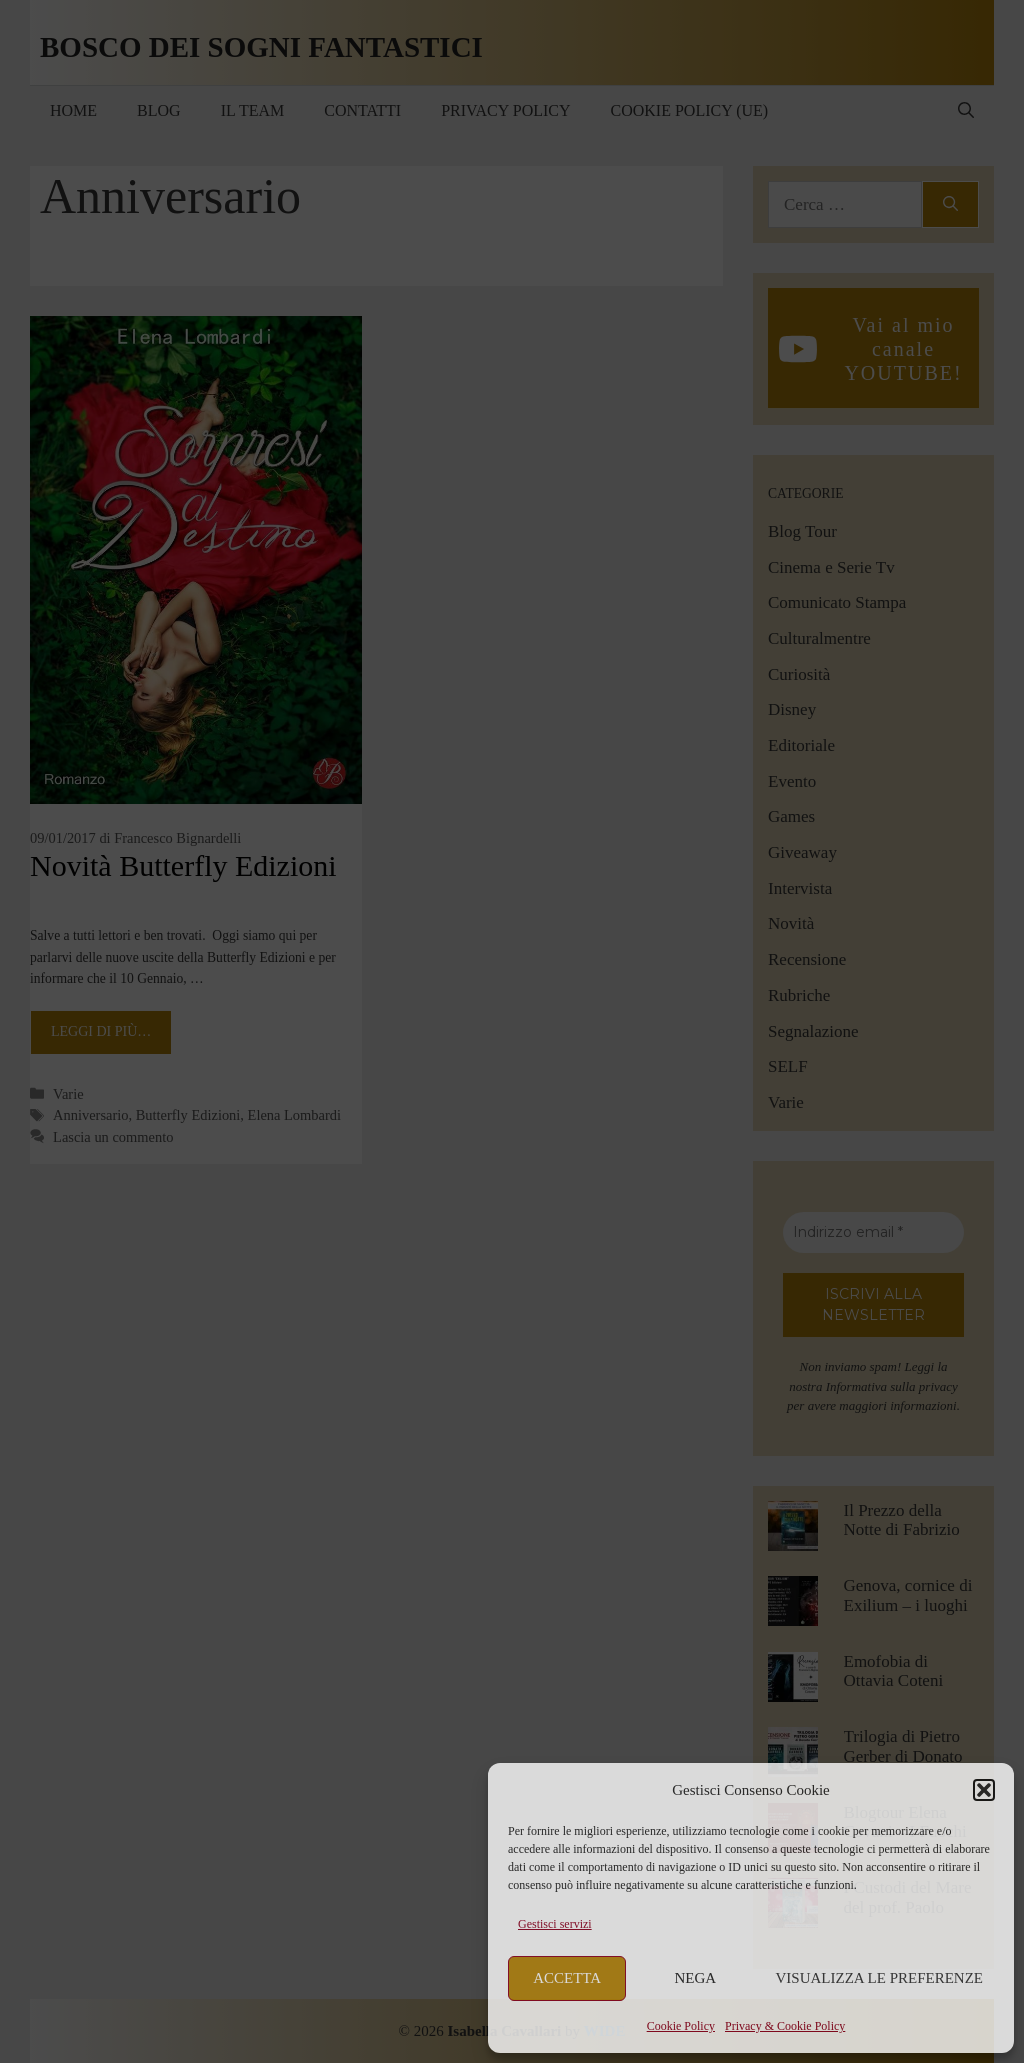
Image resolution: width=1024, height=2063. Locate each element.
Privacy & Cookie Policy (785, 2026)
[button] (984, 1790)
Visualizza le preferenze (880, 1978)
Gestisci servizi (555, 1924)
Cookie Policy (681, 2026)
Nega (696, 1978)
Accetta (567, 1978)
